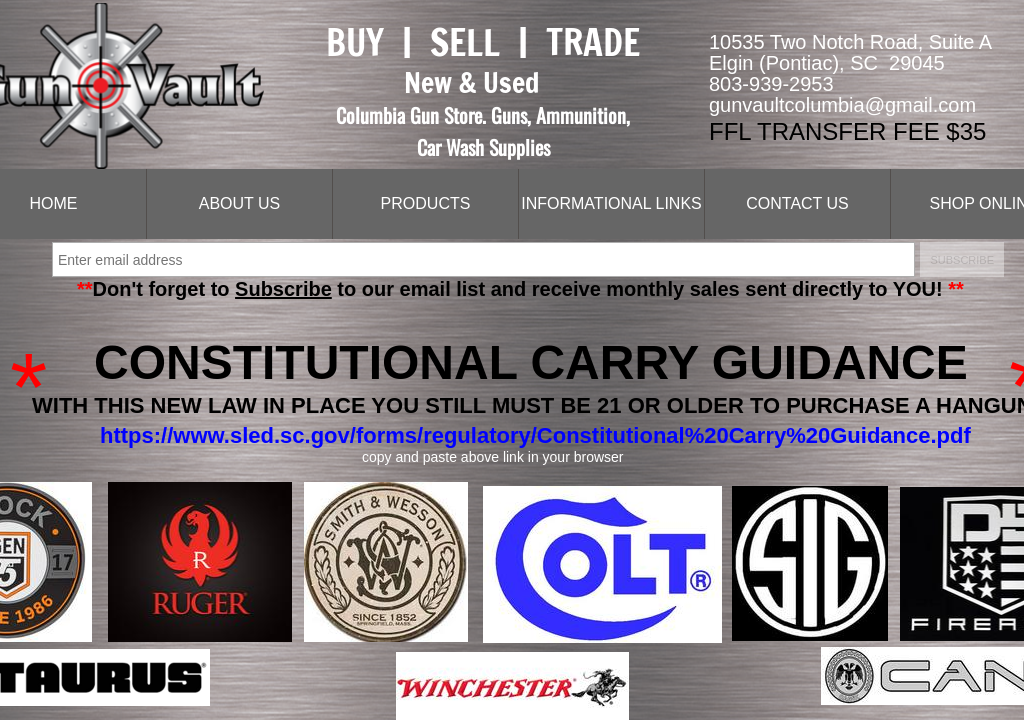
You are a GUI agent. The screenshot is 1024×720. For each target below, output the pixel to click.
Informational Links (611, 203)
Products (426, 203)
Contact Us (797, 203)
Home (54, 203)
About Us (240, 203)
